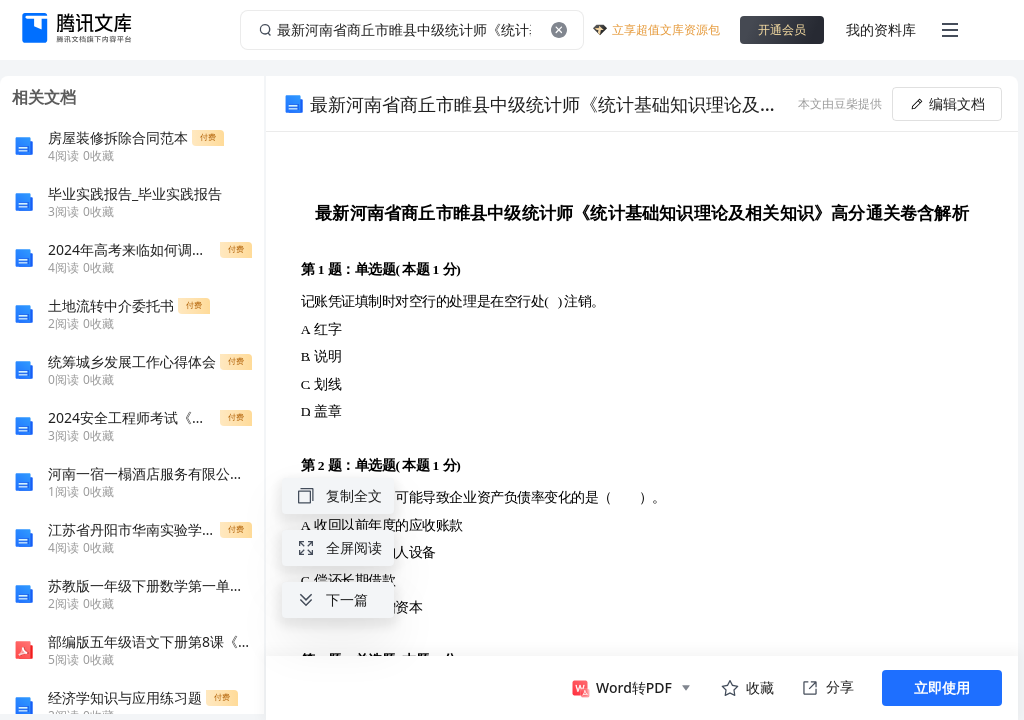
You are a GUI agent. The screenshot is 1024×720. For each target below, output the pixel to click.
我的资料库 (881, 29)
